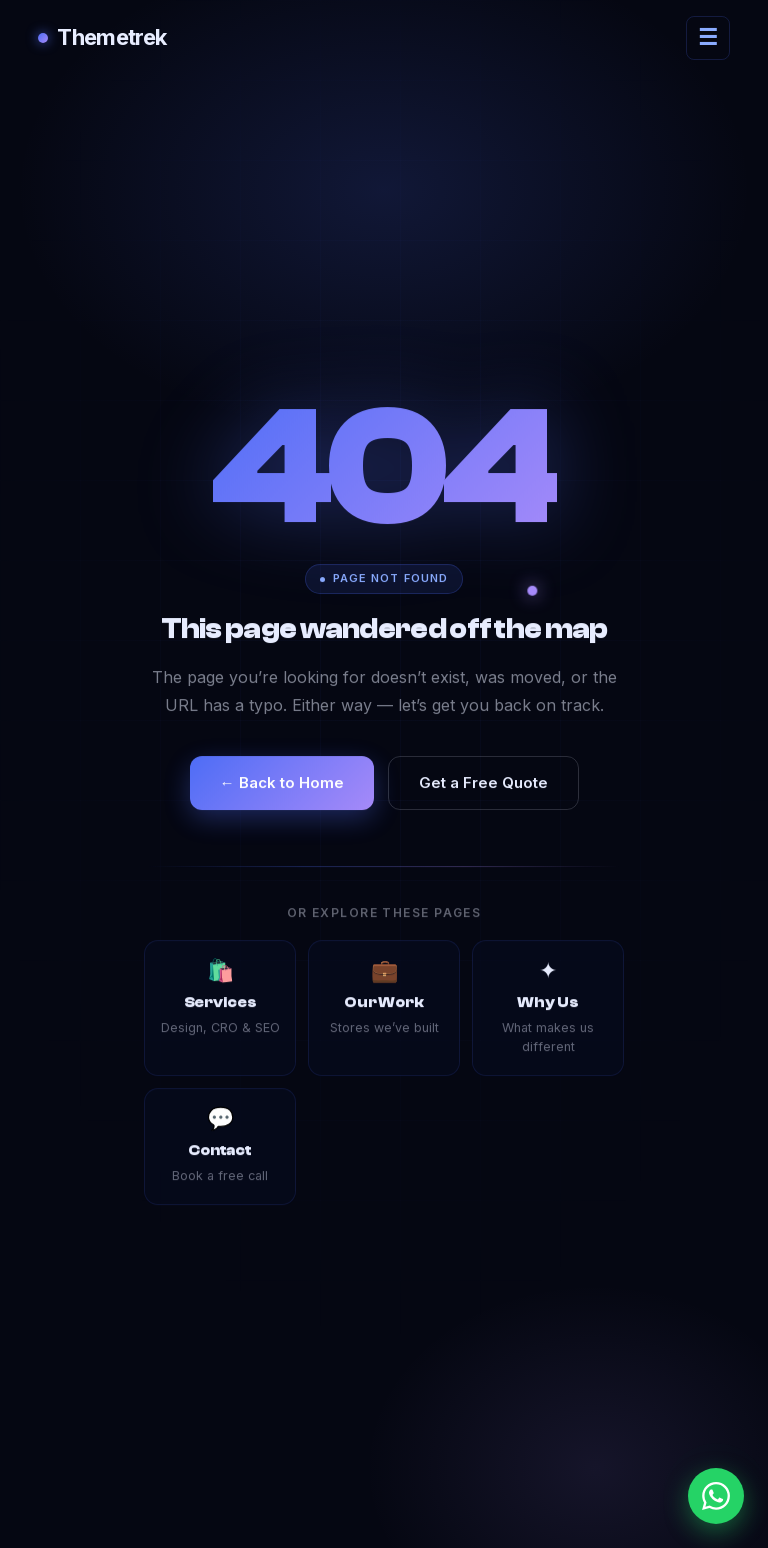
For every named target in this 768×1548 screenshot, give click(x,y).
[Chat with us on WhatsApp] (716, 1496)
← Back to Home (282, 782)
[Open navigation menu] (708, 38)
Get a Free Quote (483, 782)
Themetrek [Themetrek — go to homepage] (102, 37)
